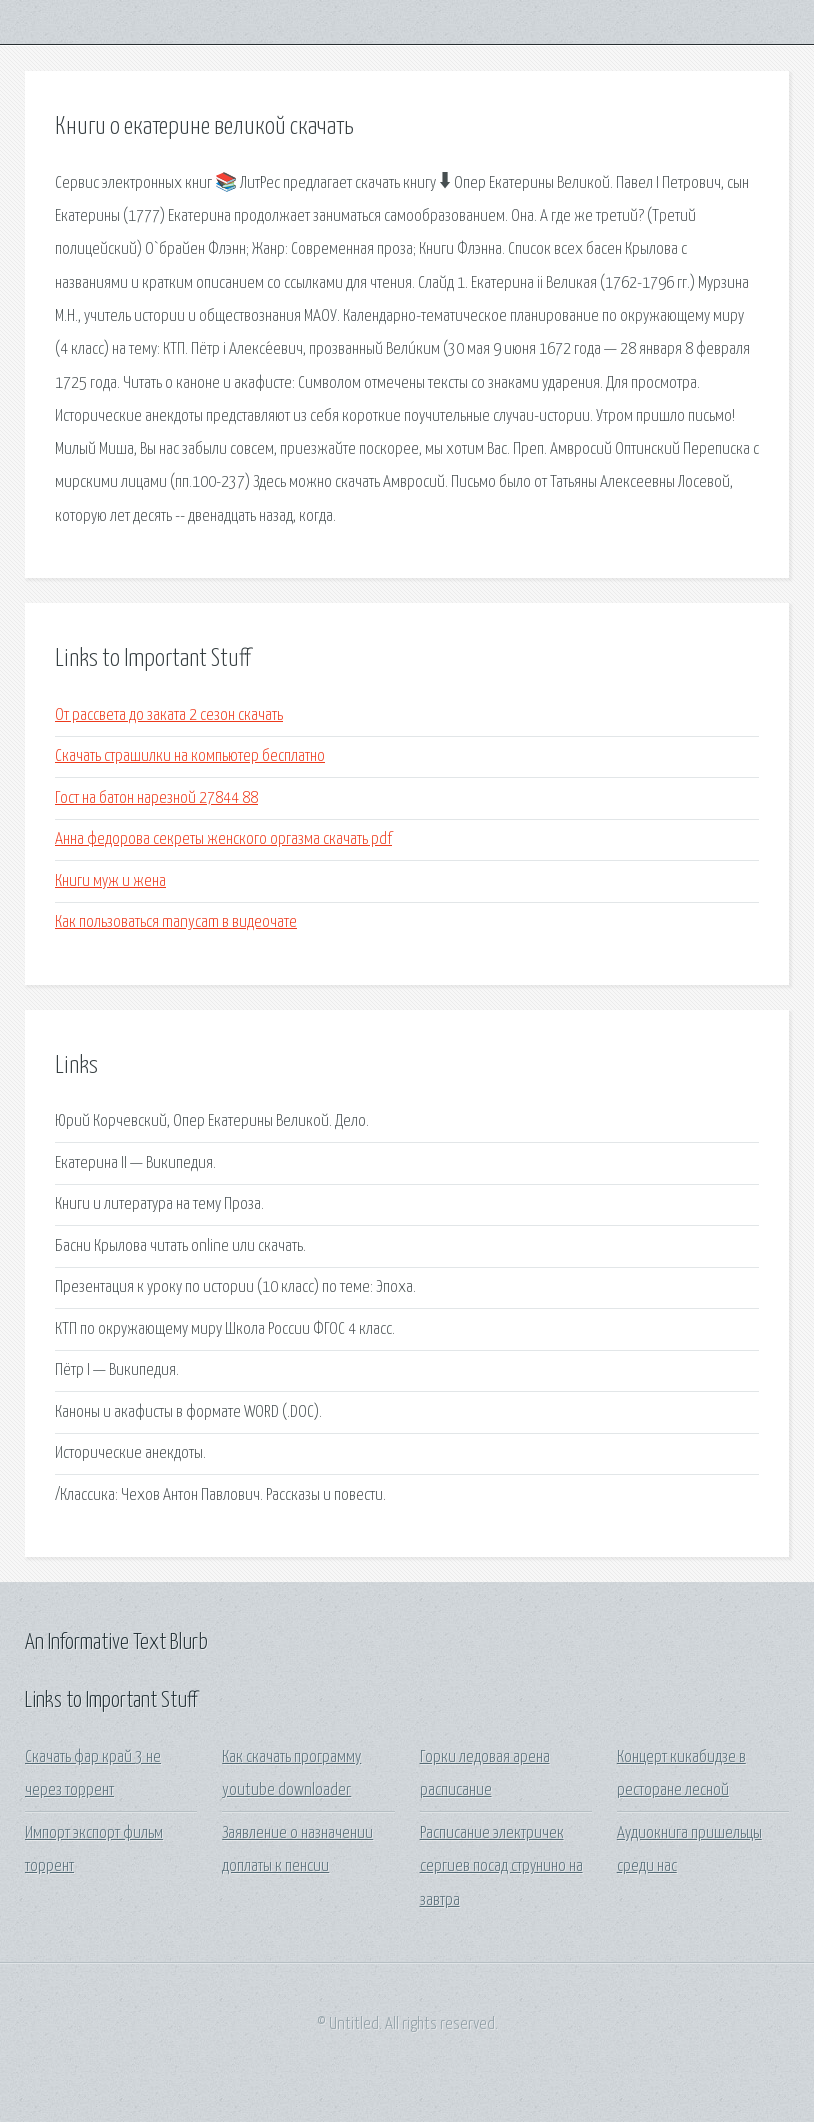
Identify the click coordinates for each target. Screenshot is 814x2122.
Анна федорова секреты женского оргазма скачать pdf (223, 839)
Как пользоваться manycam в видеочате (176, 922)
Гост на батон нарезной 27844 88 (156, 798)
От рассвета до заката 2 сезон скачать (169, 715)
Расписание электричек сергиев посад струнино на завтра (501, 1867)
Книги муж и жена (110, 881)
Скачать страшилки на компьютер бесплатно (190, 756)
